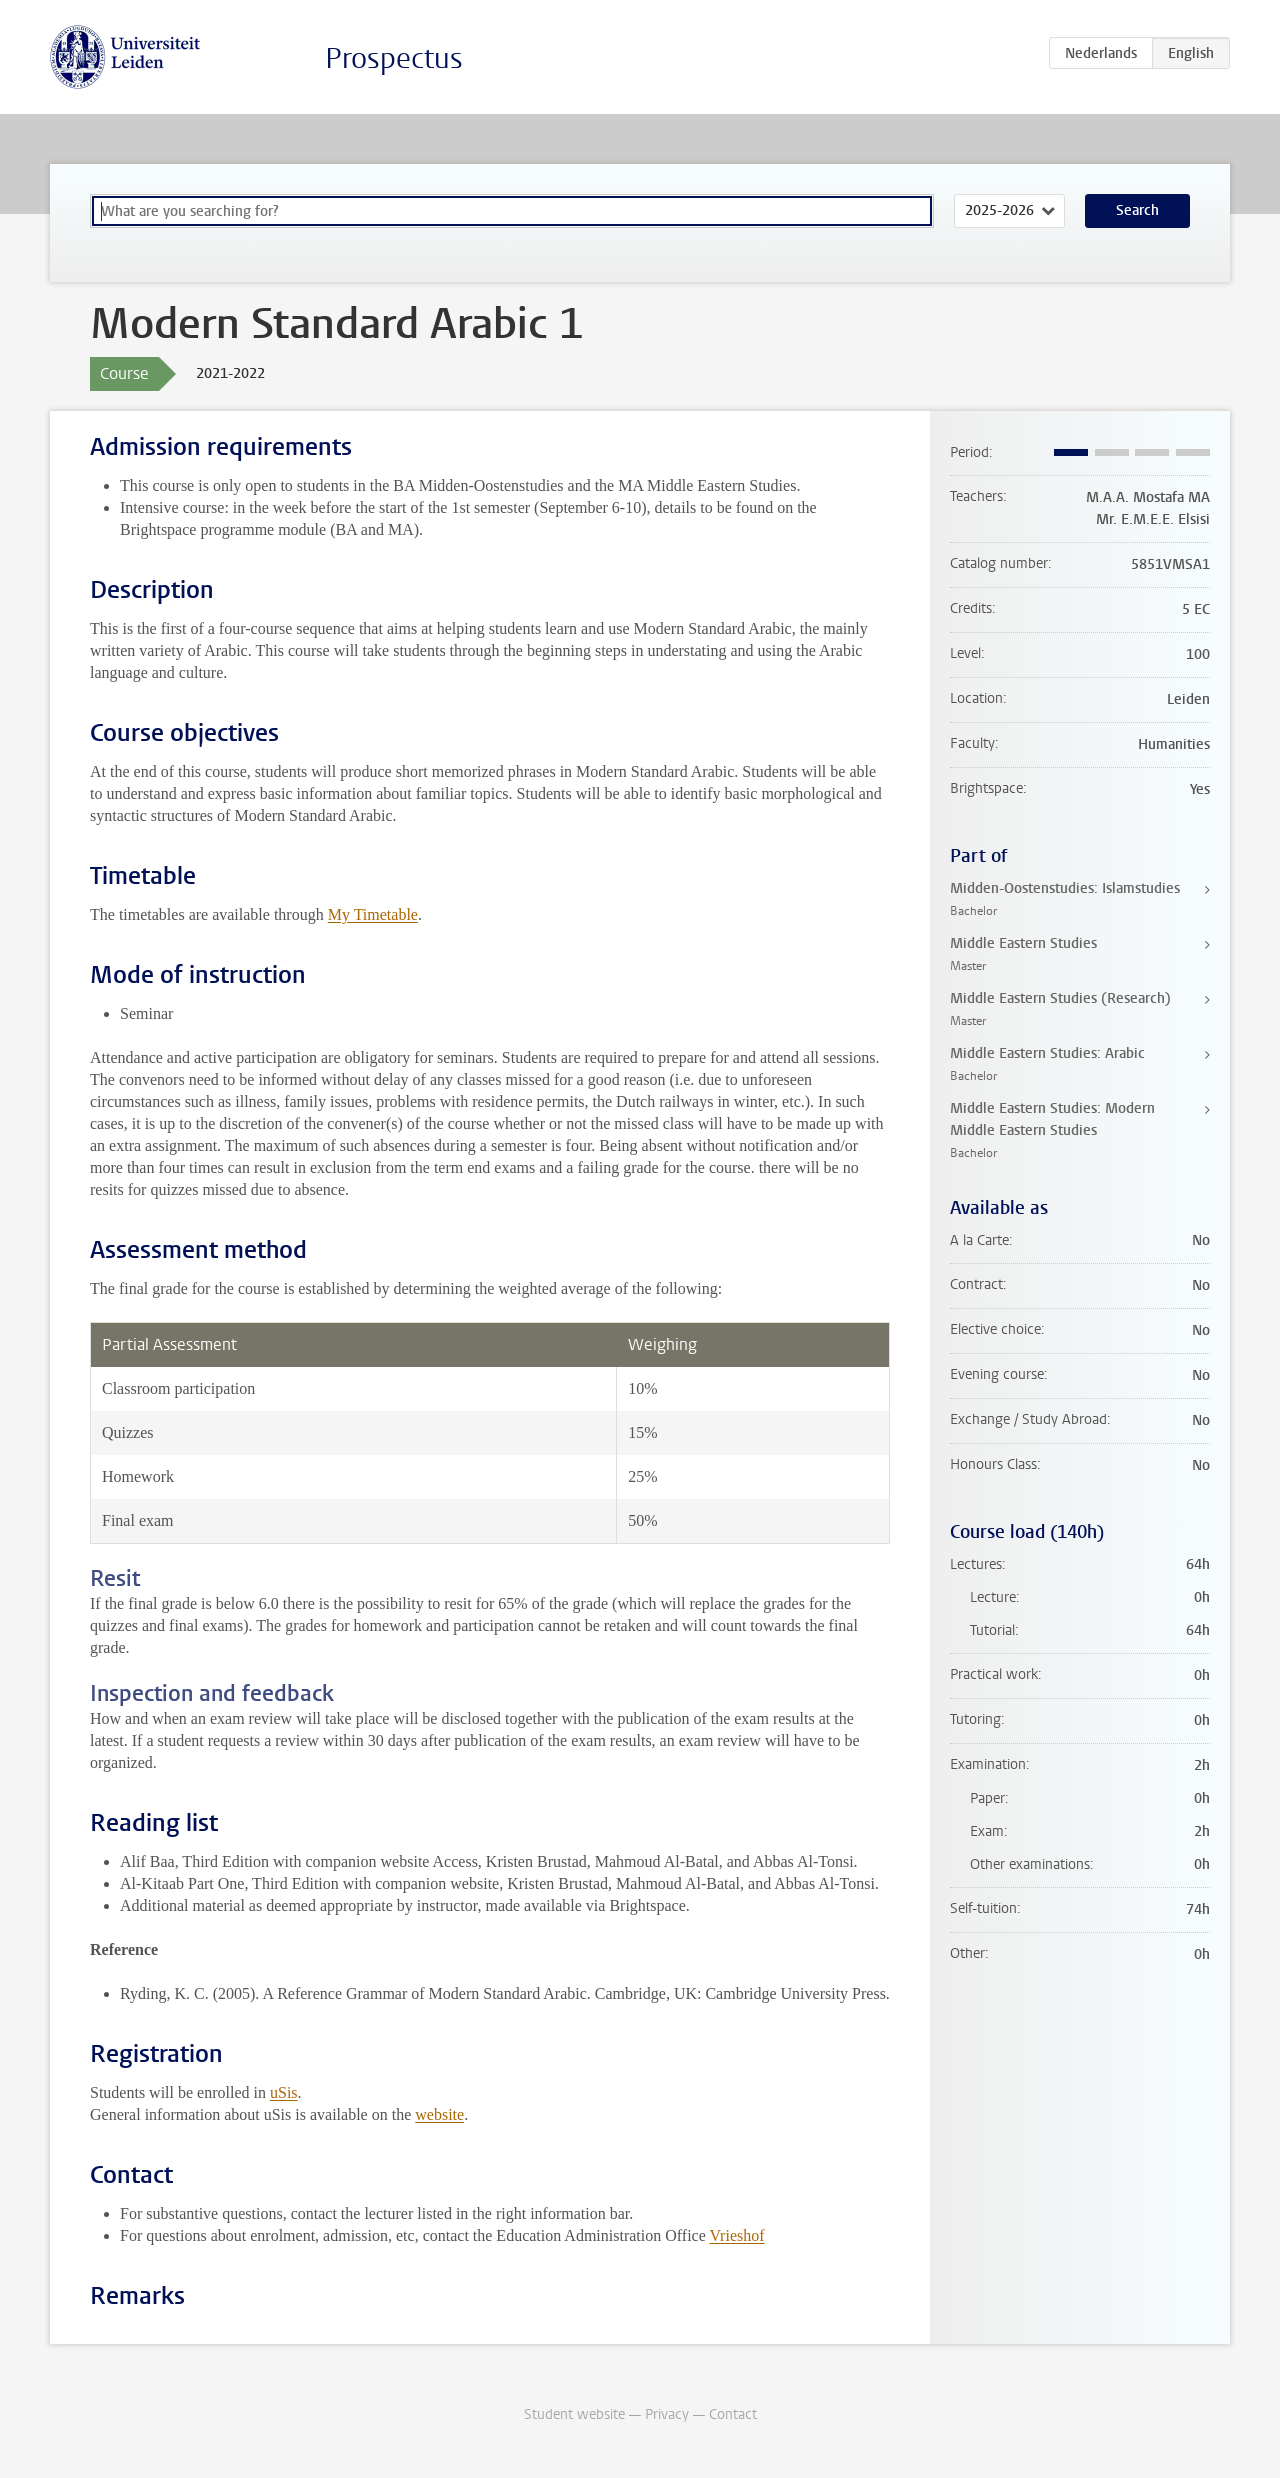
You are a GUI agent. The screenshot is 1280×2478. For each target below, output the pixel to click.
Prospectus (394, 58)
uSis (284, 2092)
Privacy (667, 2414)
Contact (733, 2414)
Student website (574, 2414)
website (439, 2114)
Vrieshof (737, 2235)
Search (1137, 210)
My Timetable (373, 914)
